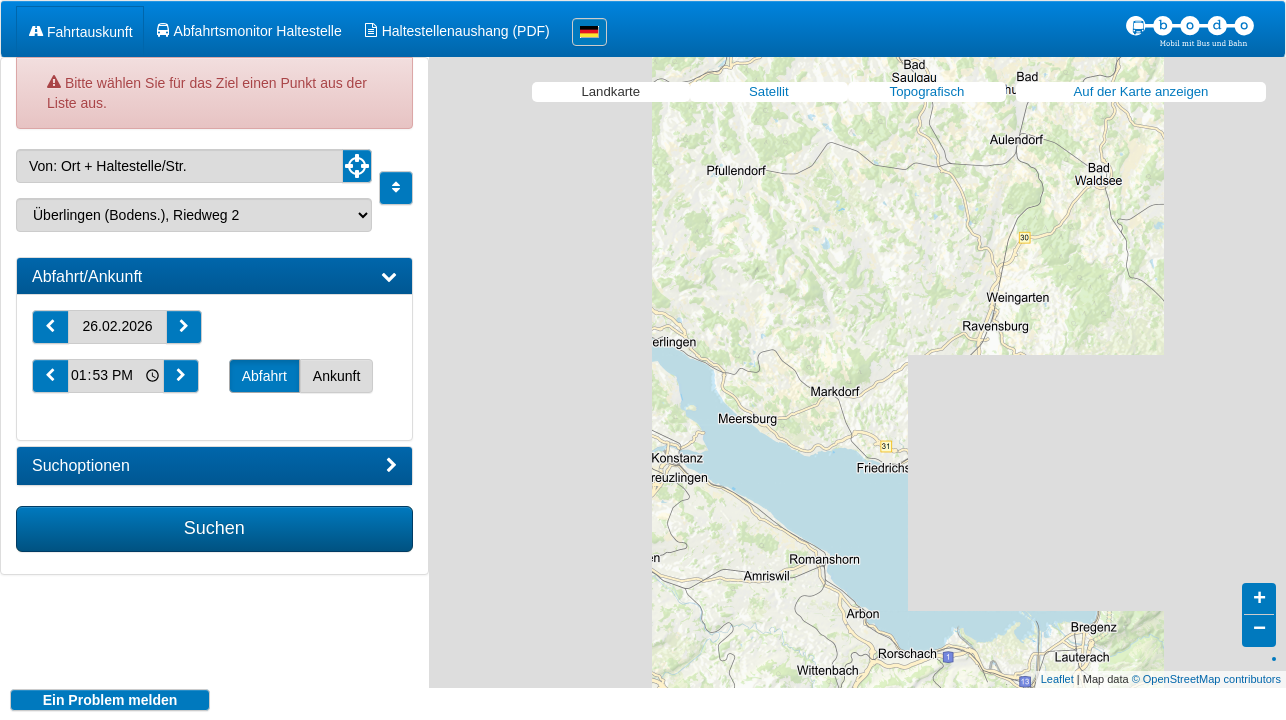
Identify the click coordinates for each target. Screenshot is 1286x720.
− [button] (1259, 615)
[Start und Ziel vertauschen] (396, 188)
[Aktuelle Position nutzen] (357, 166)
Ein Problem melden (110, 700)
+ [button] (1259, 585)
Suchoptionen (214, 466)
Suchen (214, 528)
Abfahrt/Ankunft (214, 277)
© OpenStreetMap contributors (1206, 664)
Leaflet (1057, 664)
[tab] (214, 277)
